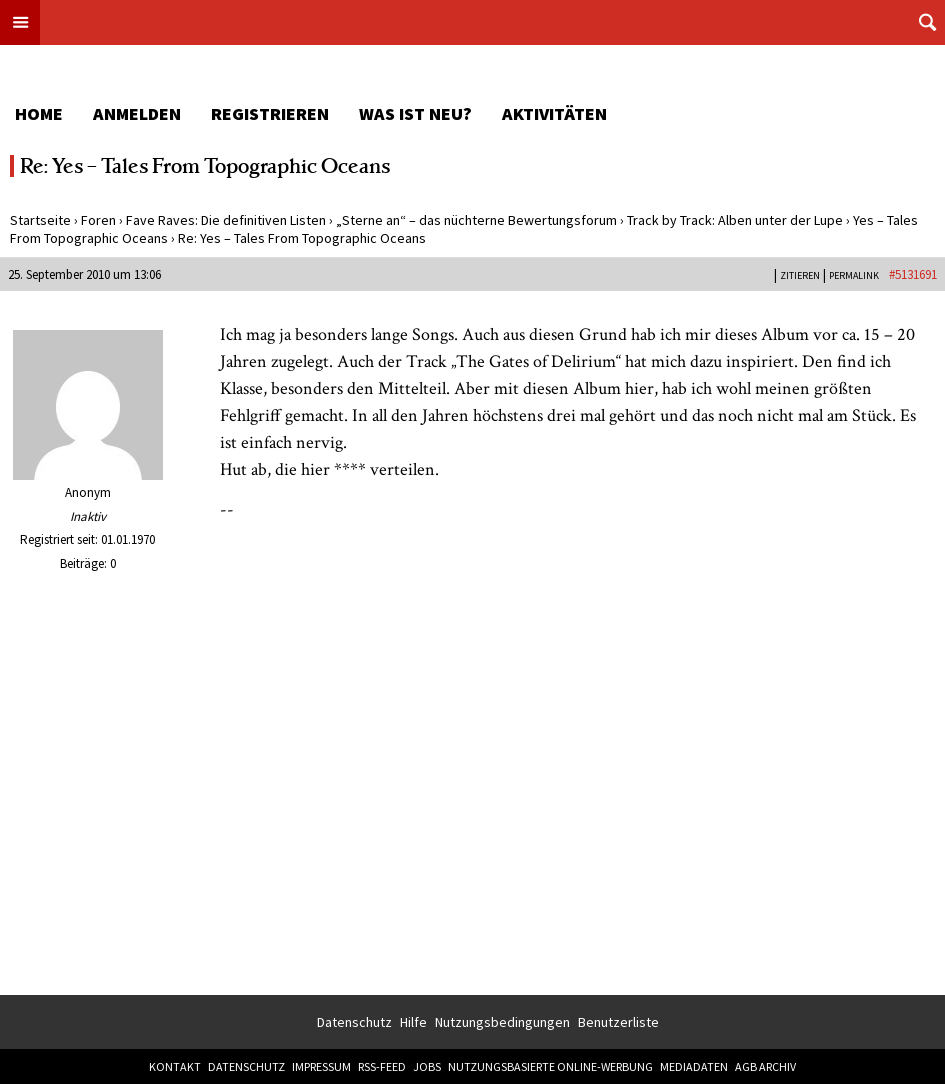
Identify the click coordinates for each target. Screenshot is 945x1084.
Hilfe (413, 1022)
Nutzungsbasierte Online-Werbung (550, 1066)
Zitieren (800, 275)
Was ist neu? (415, 113)
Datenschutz (354, 1022)
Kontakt (175, 1066)
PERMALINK (854, 275)
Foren (98, 220)
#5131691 (913, 274)
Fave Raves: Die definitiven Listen (226, 220)
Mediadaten (694, 1066)
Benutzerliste (618, 1022)
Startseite (40, 220)
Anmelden (137, 113)
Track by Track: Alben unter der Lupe (735, 220)
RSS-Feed (382, 1066)
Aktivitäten (554, 113)
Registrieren (270, 113)
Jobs (427, 1066)
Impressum (321, 1066)
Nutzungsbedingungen (502, 1022)
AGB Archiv (765, 1066)
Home (39, 113)
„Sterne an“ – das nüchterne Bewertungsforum (476, 220)
